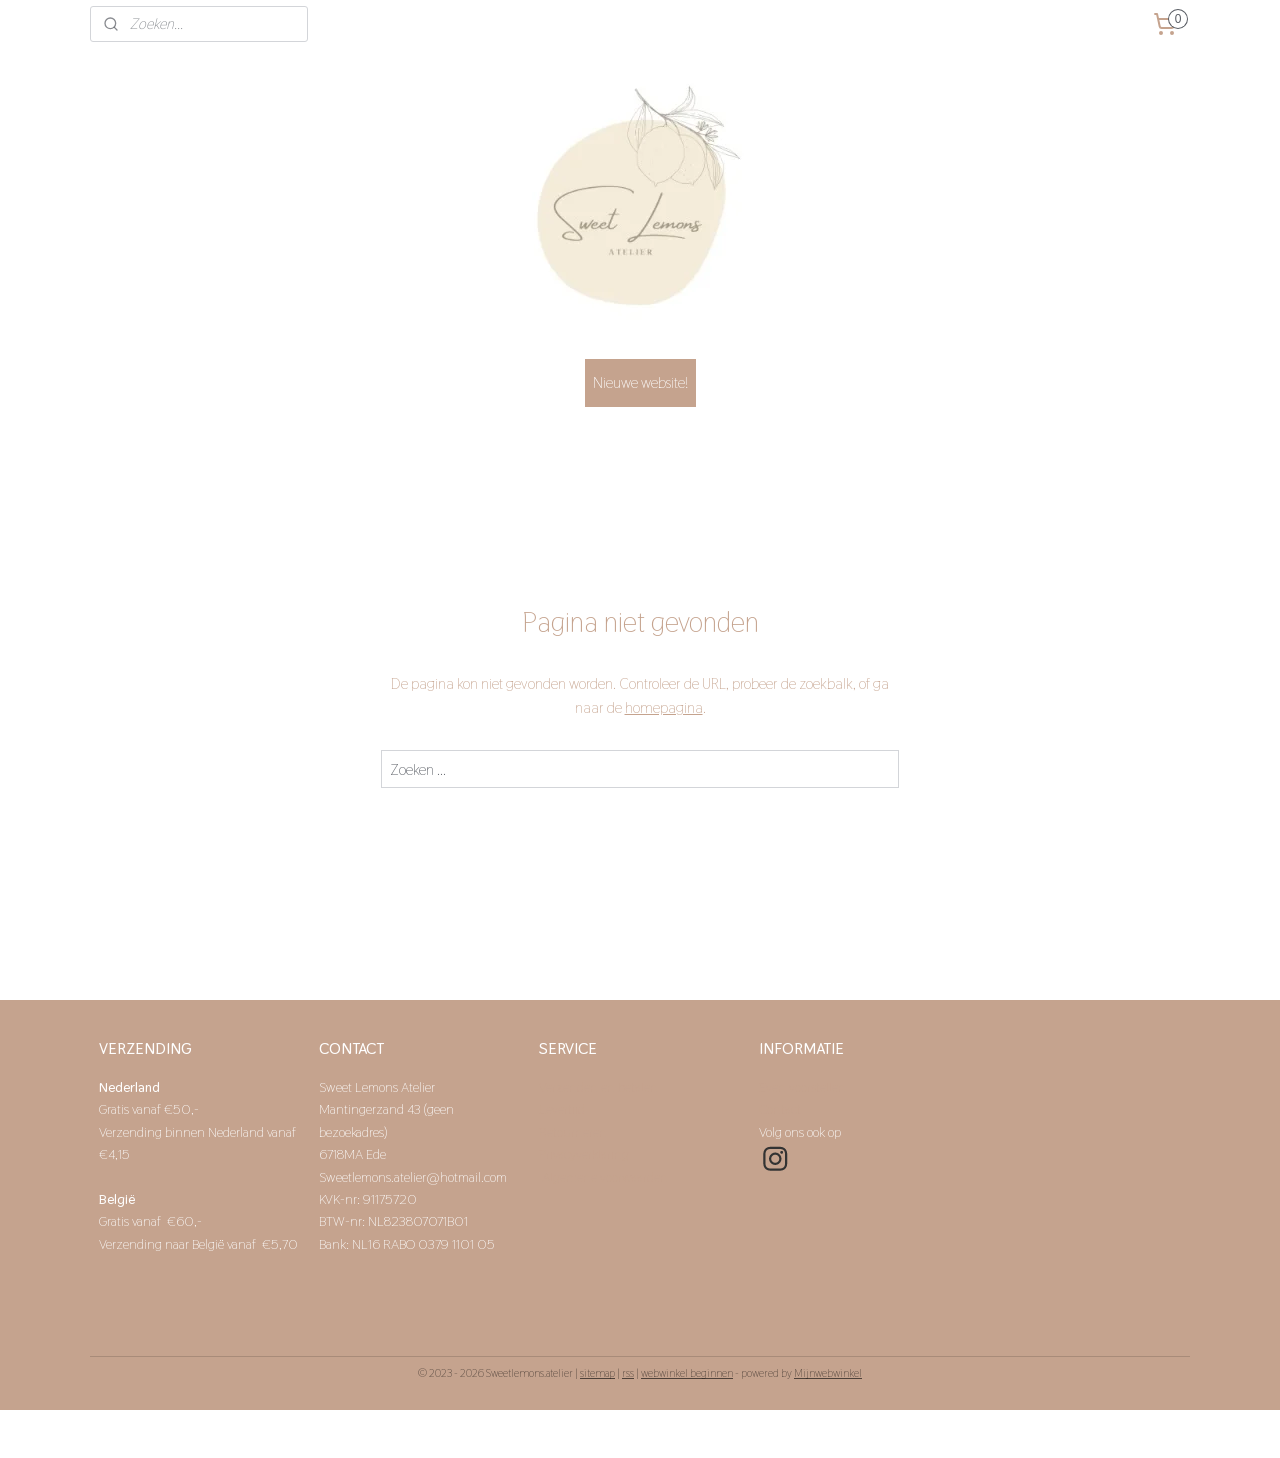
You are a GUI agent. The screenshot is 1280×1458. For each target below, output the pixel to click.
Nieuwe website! (640, 382)
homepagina (664, 707)
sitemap (597, 1373)
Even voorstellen (804, 1087)
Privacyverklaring (584, 1154)
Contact (781, 1109)
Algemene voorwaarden (605, 1177)
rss (628, 1373)
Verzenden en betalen (600, 1087)
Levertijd (563, 1109)
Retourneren (573, 1132)
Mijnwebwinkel (828, 1373)
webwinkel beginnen (687, 1373)
